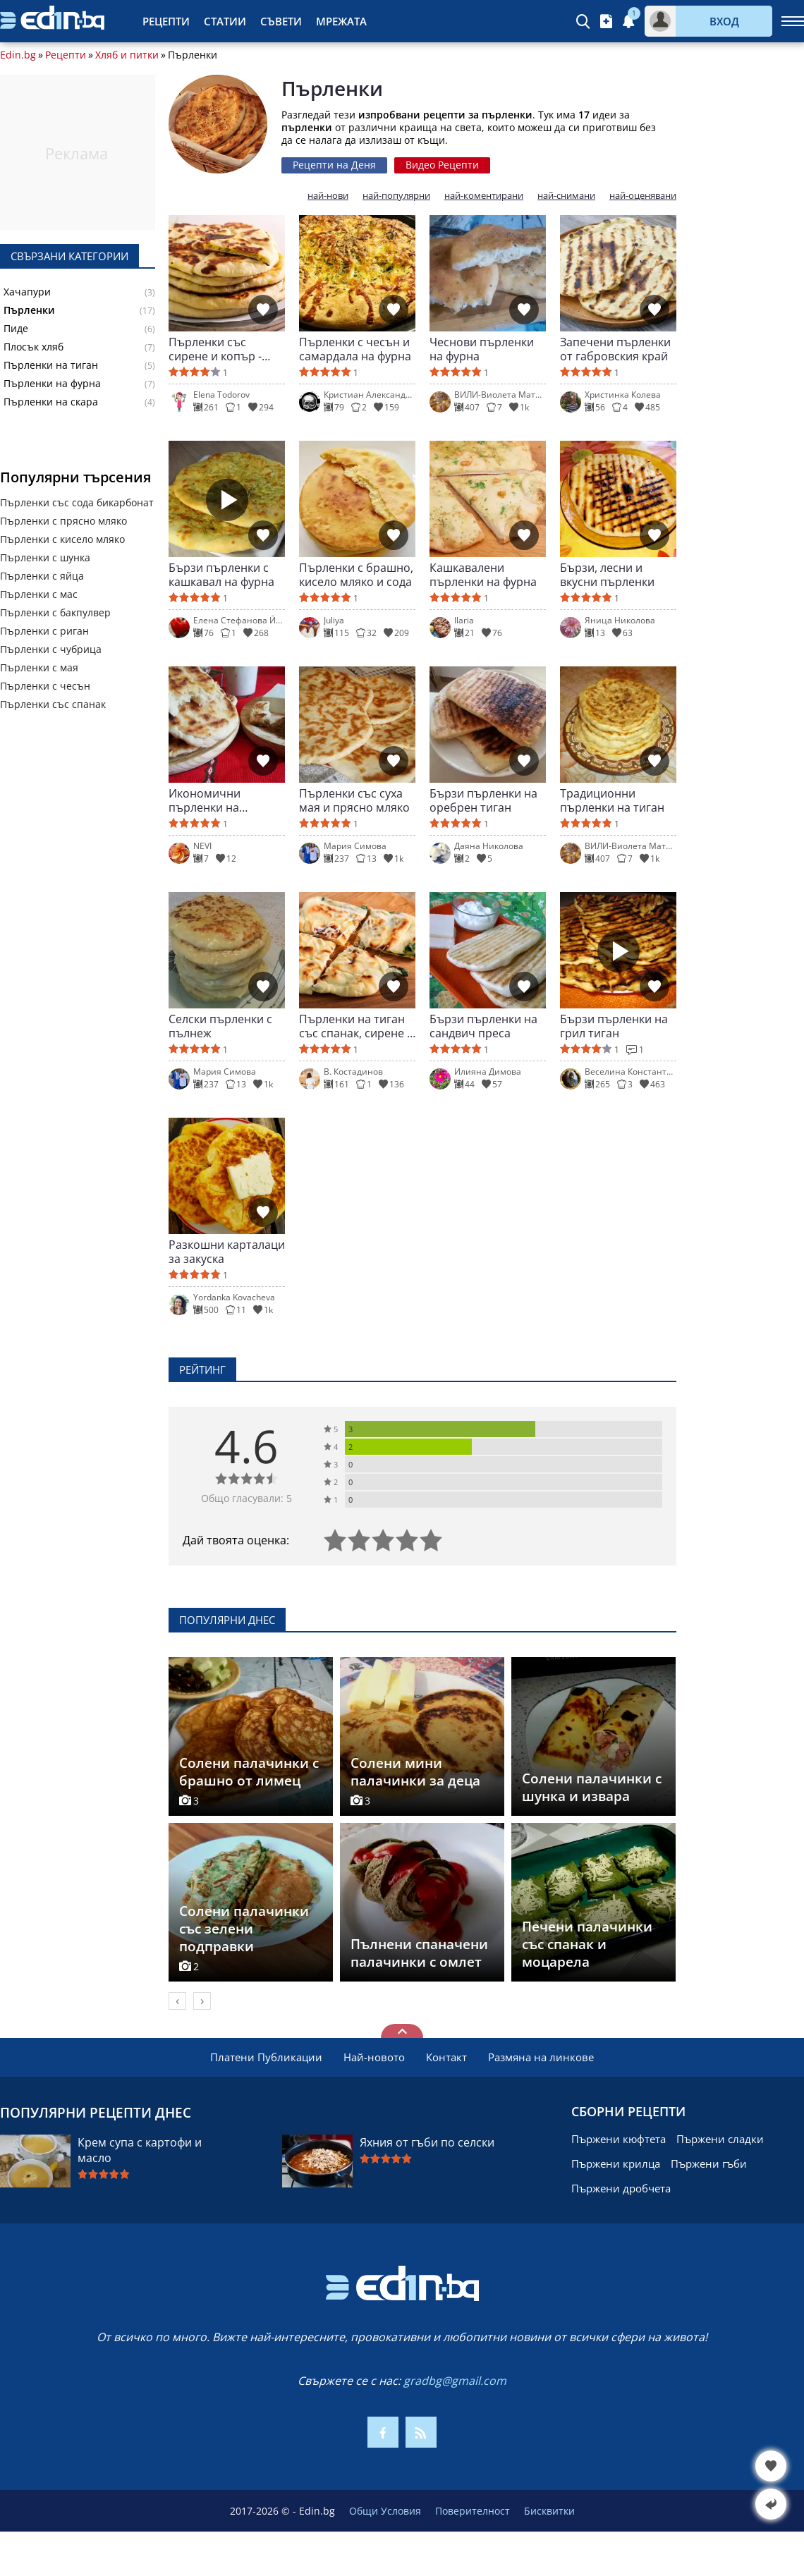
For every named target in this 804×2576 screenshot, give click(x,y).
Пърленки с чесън (45, 685)
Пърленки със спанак (53, 704)
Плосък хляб (33, 347)
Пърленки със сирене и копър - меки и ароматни (216, 349)
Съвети (281, 21)
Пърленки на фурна (52, 383)
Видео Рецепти (442, 164)
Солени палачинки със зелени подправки (244, 1928)
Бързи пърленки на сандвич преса (483, 1026)
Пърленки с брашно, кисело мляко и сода (356, 575)
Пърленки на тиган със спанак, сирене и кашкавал (356, 1026)
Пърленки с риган (44, 630)
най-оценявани (642, 195)
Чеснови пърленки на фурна (482, 349)
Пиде (16, 328)
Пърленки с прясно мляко (63, 520)
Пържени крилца (615, 2163)
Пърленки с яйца (42, 575)
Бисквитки (549, 2510)
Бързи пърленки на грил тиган (614, 1026)
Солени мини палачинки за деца (415, 1772)
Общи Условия (385, 2510)
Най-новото (374, 2057)
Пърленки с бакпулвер (55, 612)
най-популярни (396, 195)
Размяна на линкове (541, 2057)
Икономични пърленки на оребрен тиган (209, 800)
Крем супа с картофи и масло (140, 2150)
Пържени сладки (720, 2139)
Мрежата (341, 21)
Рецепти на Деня (334, 164)
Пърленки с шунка (45, 557)
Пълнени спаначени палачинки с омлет (419, 1953)
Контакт (446, 2057)
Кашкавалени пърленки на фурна (483, 575)
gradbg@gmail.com (454, 2380)
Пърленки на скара (51, 402)
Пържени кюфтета (618, 2139)
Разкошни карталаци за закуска (227, 1252)
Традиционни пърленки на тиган (612, 800)
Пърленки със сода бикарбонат (77, 502)
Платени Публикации (266, 2057)
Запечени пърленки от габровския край (615, 349)
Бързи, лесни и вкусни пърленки (607, 575)
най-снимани (566, 195)
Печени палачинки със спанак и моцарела (587, 1944)
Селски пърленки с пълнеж (220, 1026)
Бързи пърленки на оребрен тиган (483, 800)
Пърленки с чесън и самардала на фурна (355, 349)
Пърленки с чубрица (51, 649)
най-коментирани (483, 195)
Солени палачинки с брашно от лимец (249, 1772)
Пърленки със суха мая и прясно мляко (354, 800)
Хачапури (27, 292)
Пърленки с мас (39, 594)
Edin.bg (18, 55)
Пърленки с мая (39, 667)
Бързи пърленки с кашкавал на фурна (221, 575)
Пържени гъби (709, 2163)
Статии (225, 21)
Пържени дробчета (621, 2188)
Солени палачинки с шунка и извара (592, 1787)
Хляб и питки (127, 55)
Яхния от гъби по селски (427, 2142)
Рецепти (166, 21)
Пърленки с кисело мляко (62, 539)
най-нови (327, 195)
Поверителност (472, 2510)
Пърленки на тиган (51, 365)
